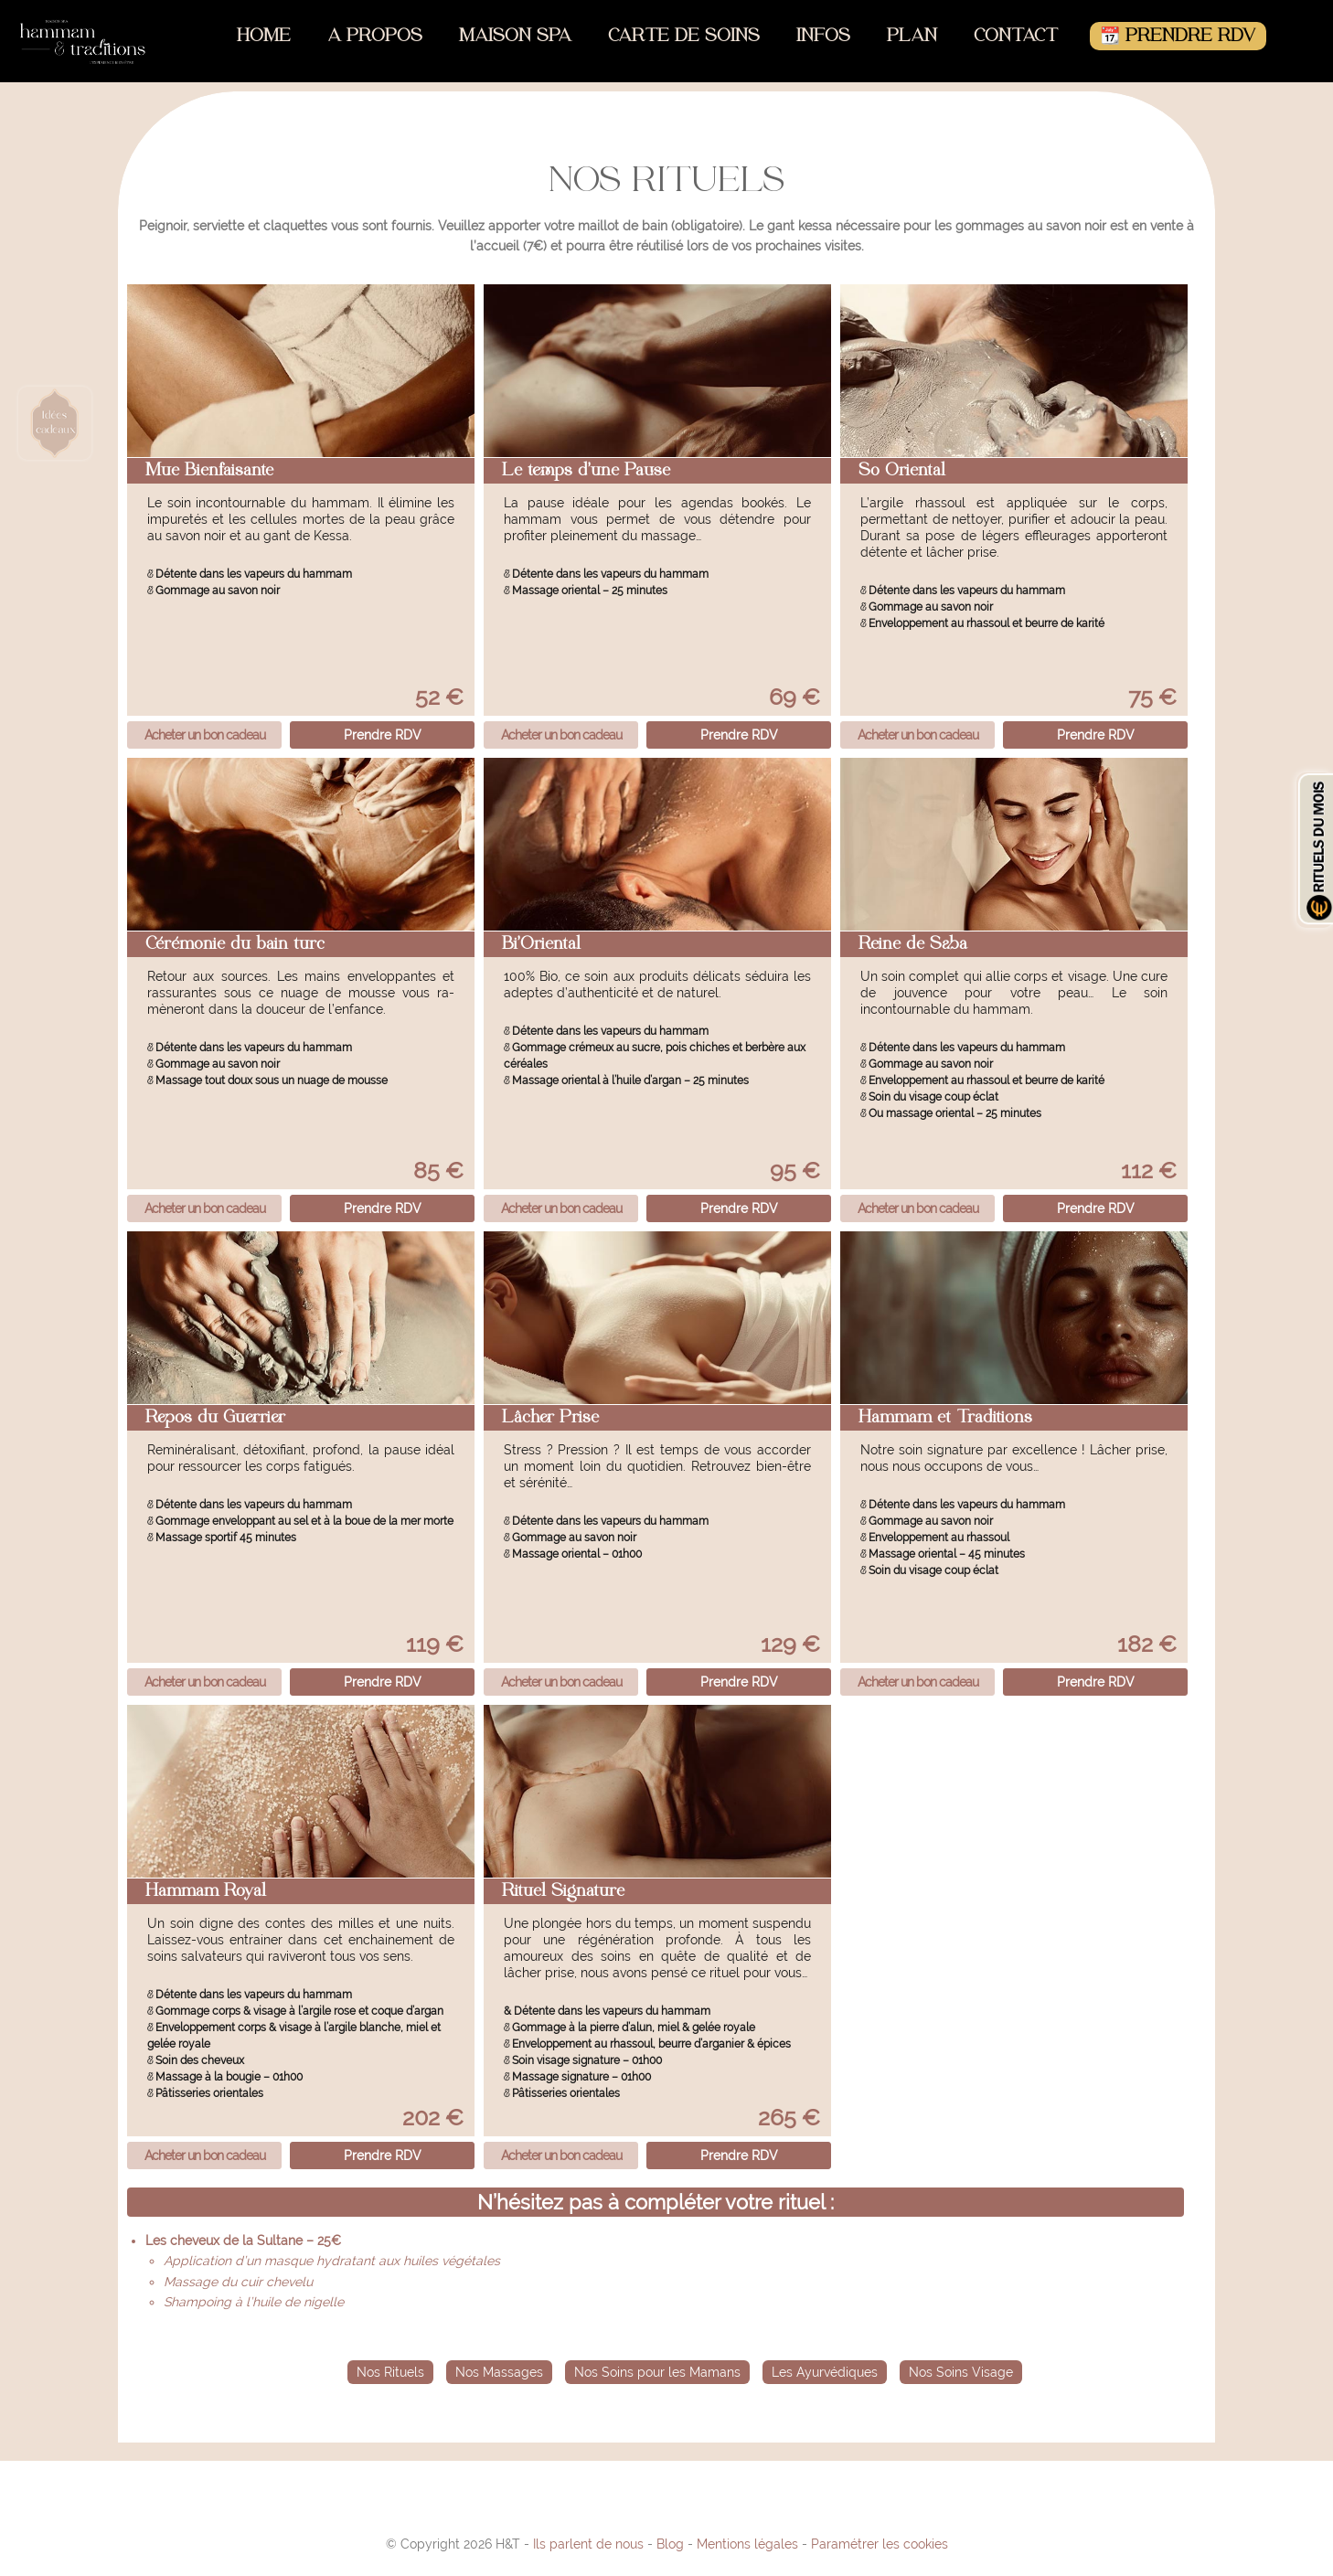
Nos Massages (499, 2372)
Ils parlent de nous (588, 2544)
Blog (670, 2544)
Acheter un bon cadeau (204, 735)
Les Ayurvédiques (825, 2372)
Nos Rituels (390, 2372)
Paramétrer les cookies (879, 2544)
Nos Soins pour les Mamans (657, 2372)
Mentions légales (747, 2544)
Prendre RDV (382, 735)
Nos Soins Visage (961, 2372)
